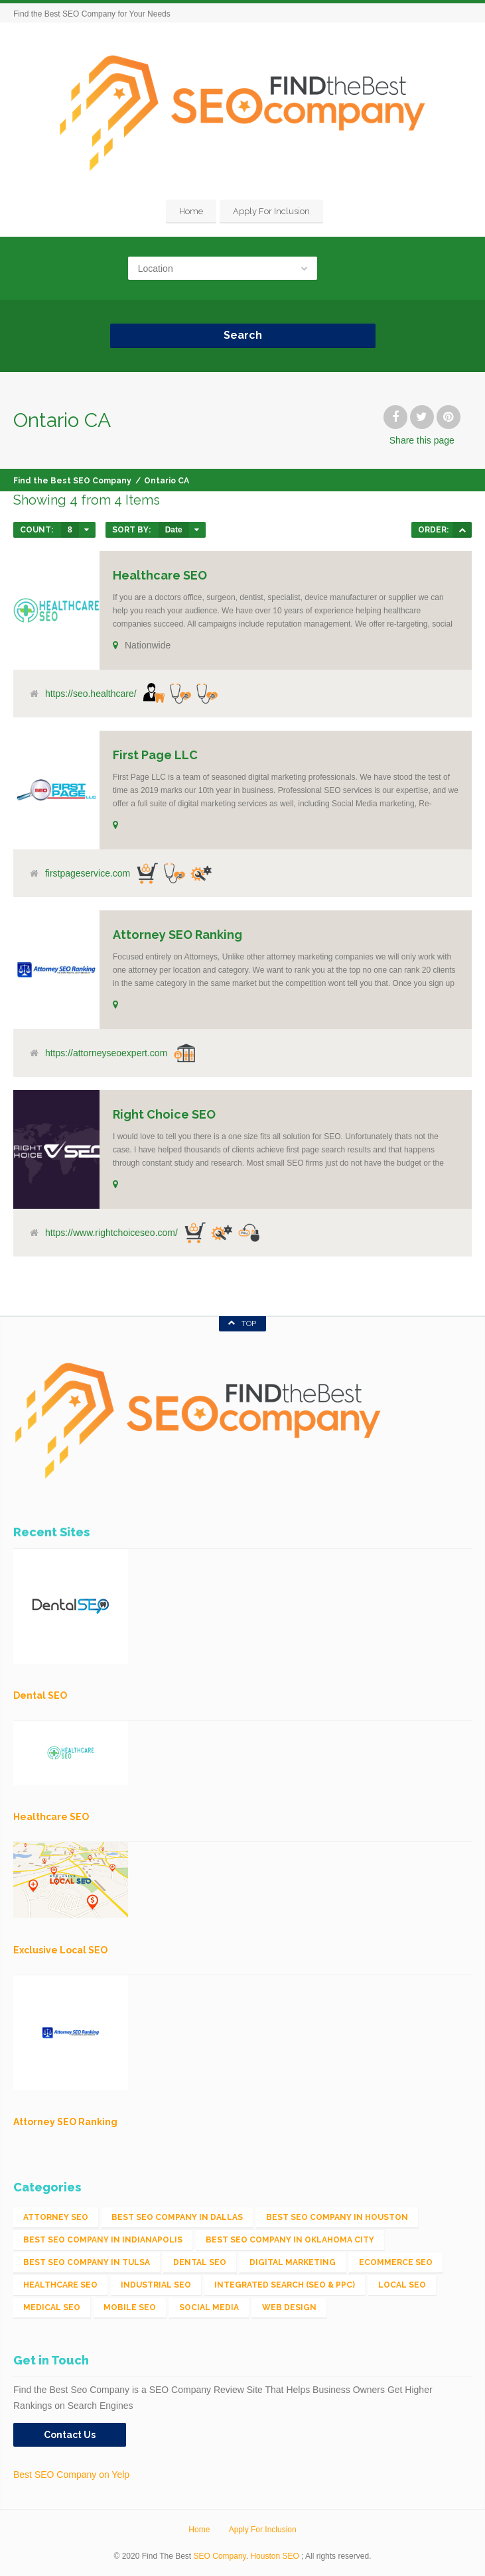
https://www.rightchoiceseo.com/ (111, 1232)
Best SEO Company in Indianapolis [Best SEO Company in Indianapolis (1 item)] (102, 2239)
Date (173, 529)
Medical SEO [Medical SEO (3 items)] (51, 2307)
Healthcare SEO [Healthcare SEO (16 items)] (60, 2285)
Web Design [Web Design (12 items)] (289, 2307)
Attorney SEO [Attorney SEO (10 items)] (55, 2217)
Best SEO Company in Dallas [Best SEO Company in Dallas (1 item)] (177, 2217)
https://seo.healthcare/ (91, 693)
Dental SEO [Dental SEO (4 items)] (199, 2262)
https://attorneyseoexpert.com (106, 1053)
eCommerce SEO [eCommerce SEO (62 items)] (396, 2262)
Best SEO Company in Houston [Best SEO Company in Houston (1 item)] (337, 2217)
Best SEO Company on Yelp (71, 2474)
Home (191, 211)
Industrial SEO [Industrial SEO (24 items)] (156, 2285)
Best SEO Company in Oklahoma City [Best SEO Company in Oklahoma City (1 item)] (290, 2239)
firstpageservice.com (87, 873)
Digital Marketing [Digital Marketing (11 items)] (292, 2262)
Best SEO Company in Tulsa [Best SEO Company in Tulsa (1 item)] (86, 2262)
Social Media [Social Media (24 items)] (209, 2307)
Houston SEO (274, 2556)
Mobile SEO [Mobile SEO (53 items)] (130, 2307)
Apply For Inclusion (271, 211)
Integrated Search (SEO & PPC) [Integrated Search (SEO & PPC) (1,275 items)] (284, 2285)
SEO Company (220, 2556)
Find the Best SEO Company (72, 480)
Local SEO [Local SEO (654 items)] (402, 2285)
